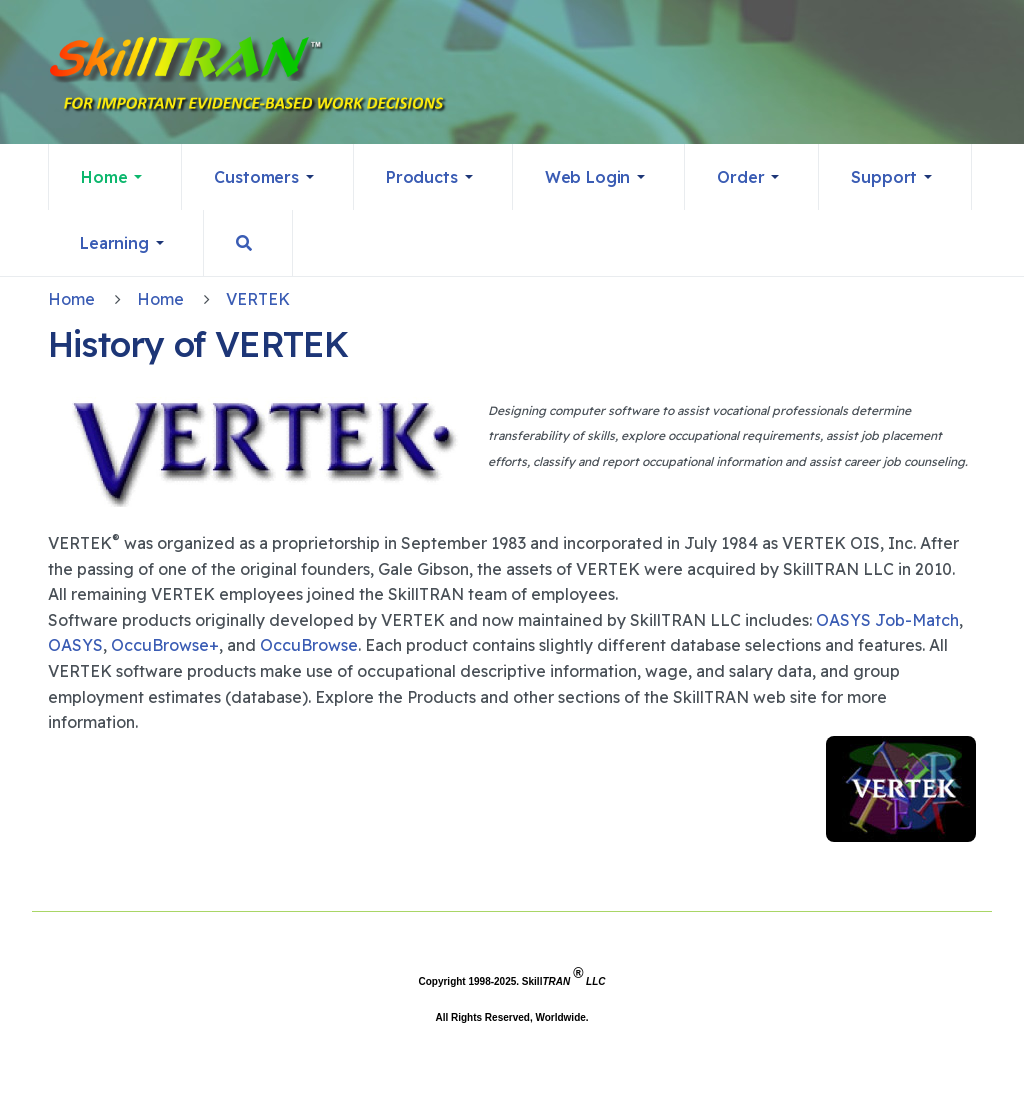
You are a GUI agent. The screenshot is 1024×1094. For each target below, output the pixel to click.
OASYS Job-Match (887, 620)
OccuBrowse (309, 645)
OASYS (75, 645)
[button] (115, 177)
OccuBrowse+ (165, 645)
